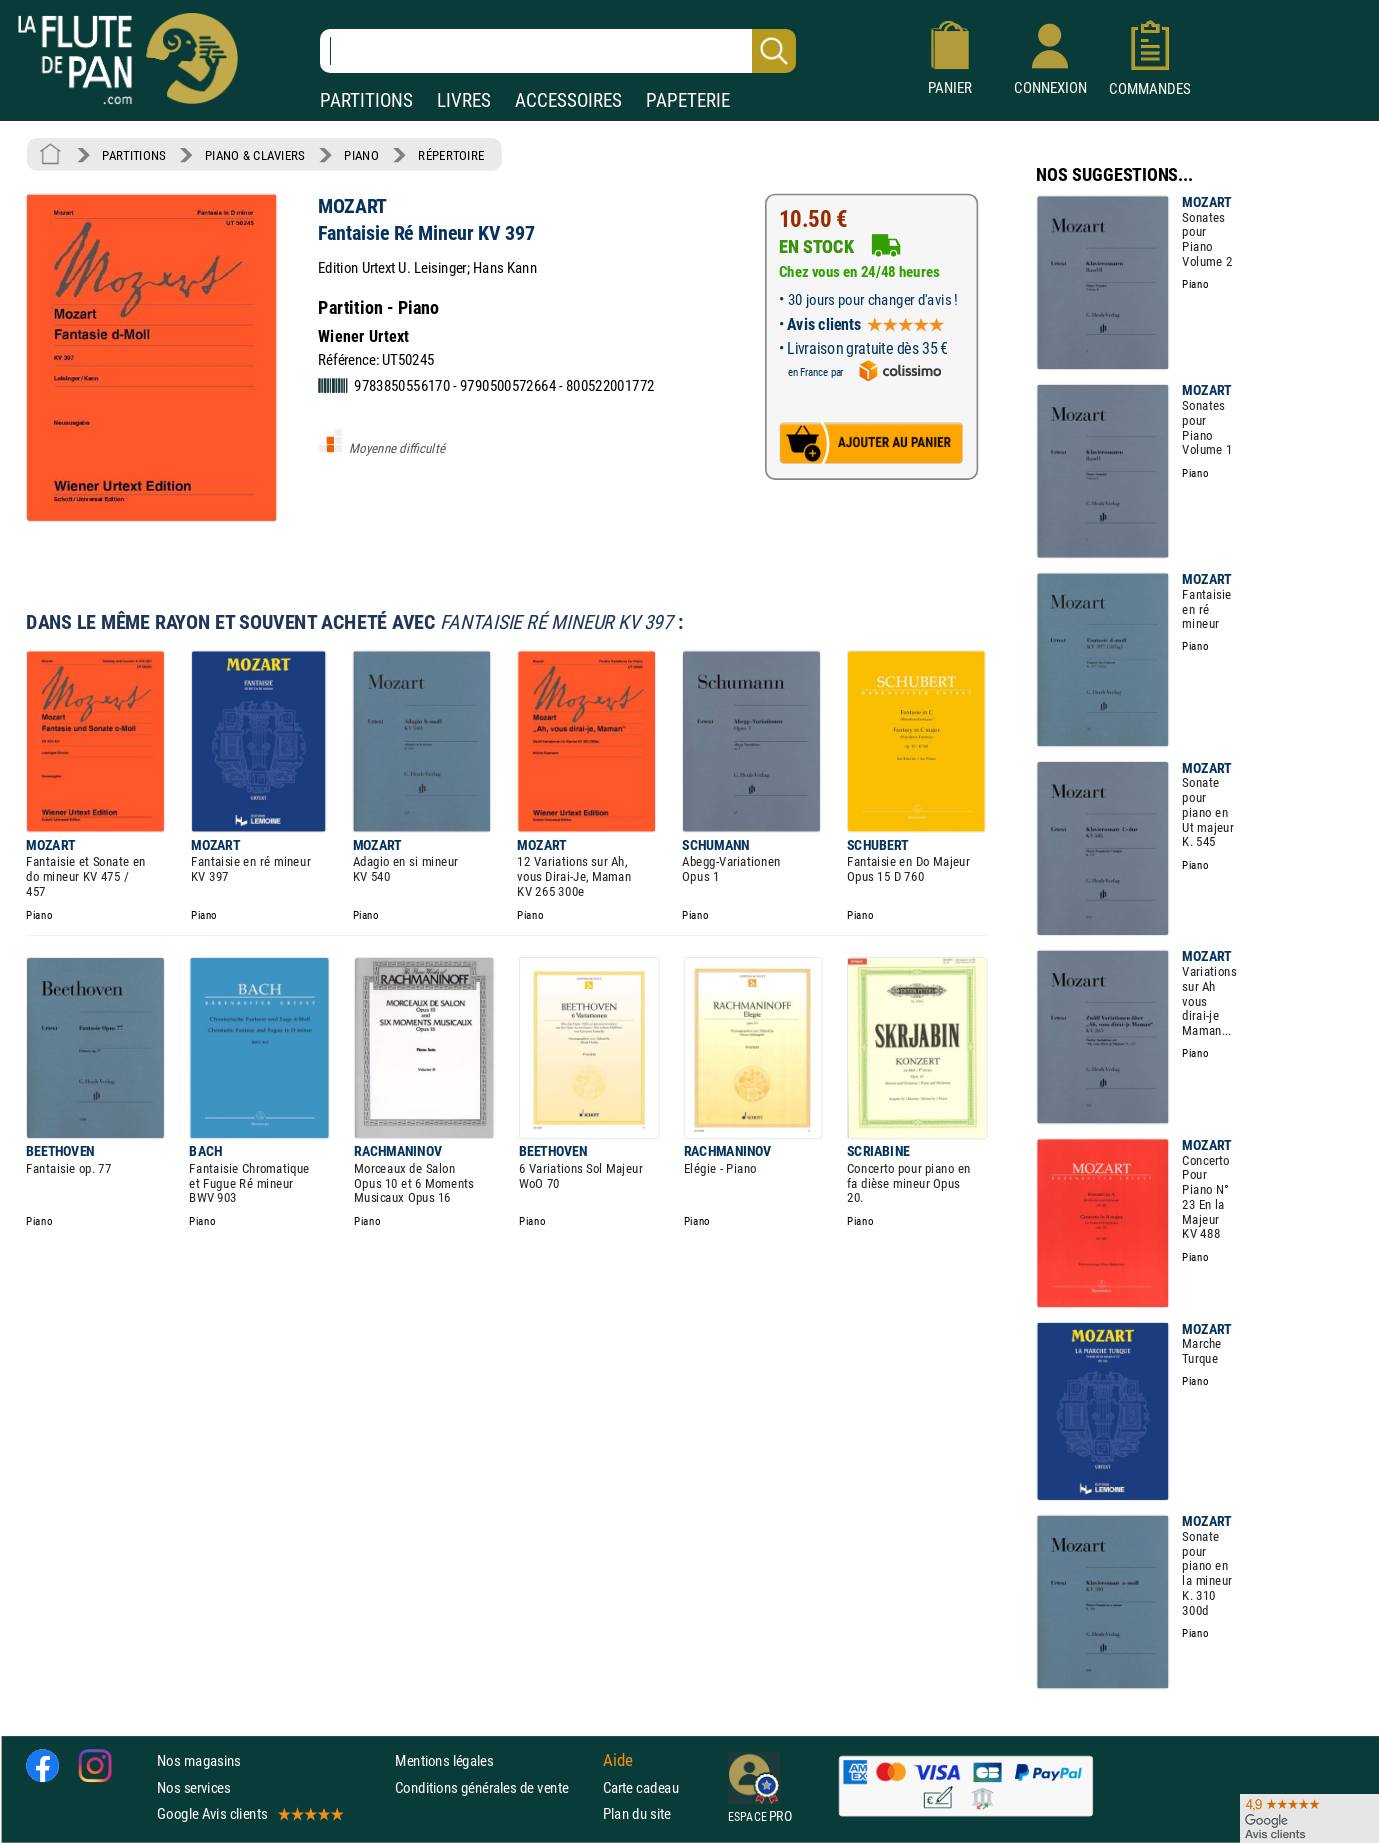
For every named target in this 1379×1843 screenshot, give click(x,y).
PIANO (361, 155)
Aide (618, 1761)
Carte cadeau (641, 1787)
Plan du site (637, 1813)
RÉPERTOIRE (451, 155)
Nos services (193, 1787)
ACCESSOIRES (568, 100)
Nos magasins (199, 1760)
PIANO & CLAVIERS (255, 155)
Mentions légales (444, 1760)
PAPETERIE (688, 100)
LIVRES (464, 100)
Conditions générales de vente (494, 1787)
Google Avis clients (249, 1813)
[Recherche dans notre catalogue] (558, 51)
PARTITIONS (366, 100)
